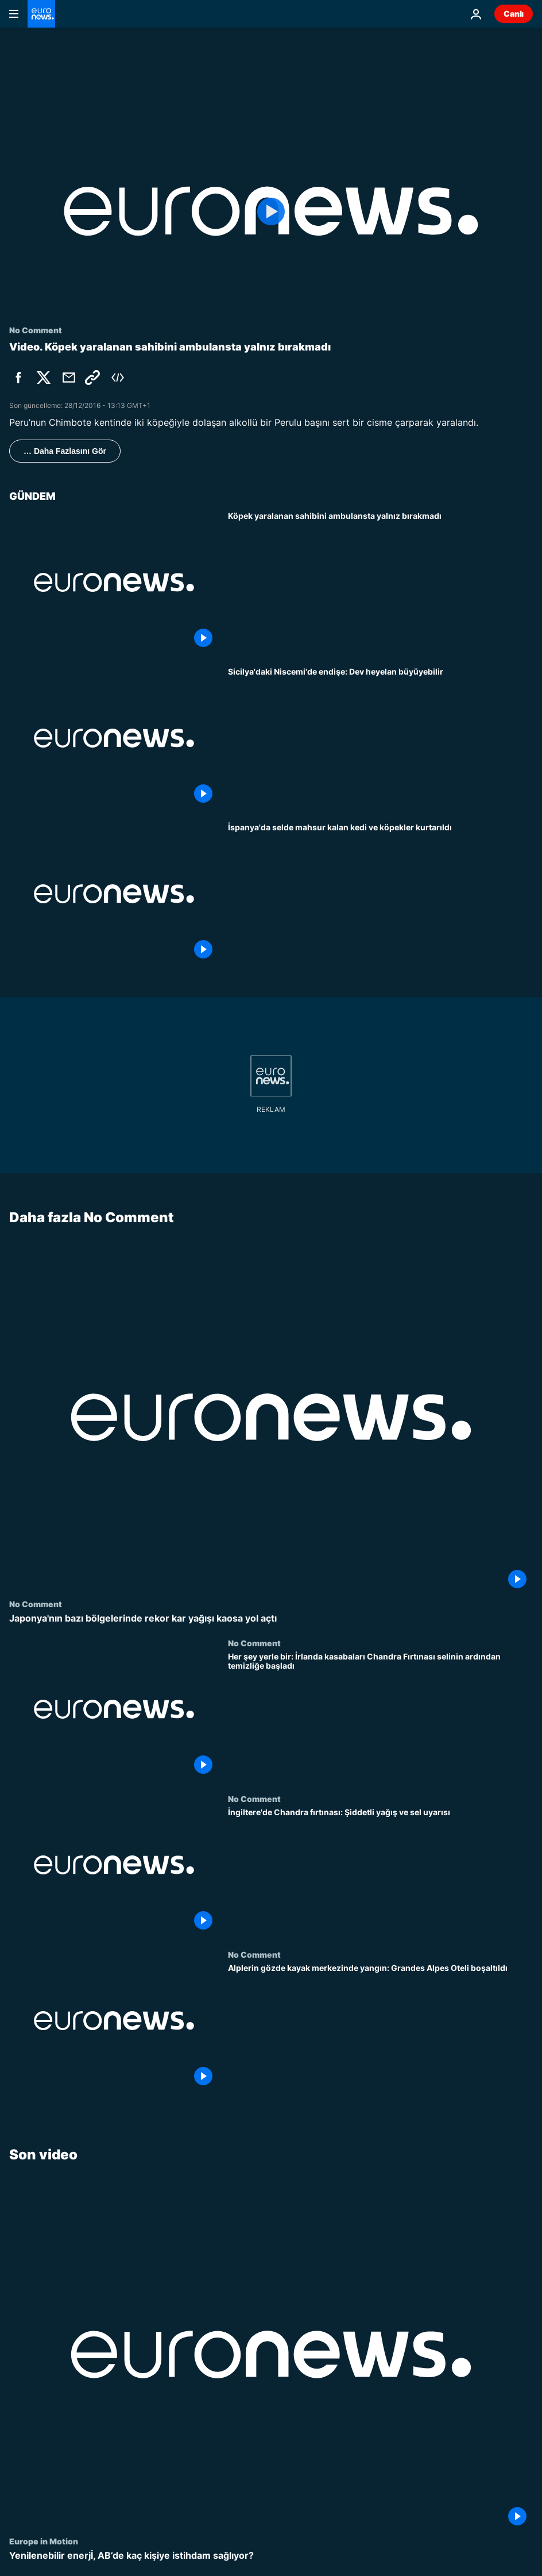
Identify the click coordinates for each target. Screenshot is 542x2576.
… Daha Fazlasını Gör (65, 451)
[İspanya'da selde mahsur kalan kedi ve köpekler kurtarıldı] (380, 894)
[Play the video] (271, 211)
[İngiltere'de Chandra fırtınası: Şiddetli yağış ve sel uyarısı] (380, 1872)
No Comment (35, 1604)
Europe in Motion (43, 2541)
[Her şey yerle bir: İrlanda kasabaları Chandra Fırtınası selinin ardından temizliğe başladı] (380, 1716)
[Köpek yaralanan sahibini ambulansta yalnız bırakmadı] (380, 582)
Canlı (514, 13)
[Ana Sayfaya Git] (41, 14)
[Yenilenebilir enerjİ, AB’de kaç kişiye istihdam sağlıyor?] (271, 2555)
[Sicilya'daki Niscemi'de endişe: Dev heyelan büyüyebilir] (380, 738)
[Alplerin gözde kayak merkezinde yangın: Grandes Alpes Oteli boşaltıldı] (380, 2027)
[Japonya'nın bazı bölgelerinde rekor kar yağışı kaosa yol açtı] (271, 1619)
